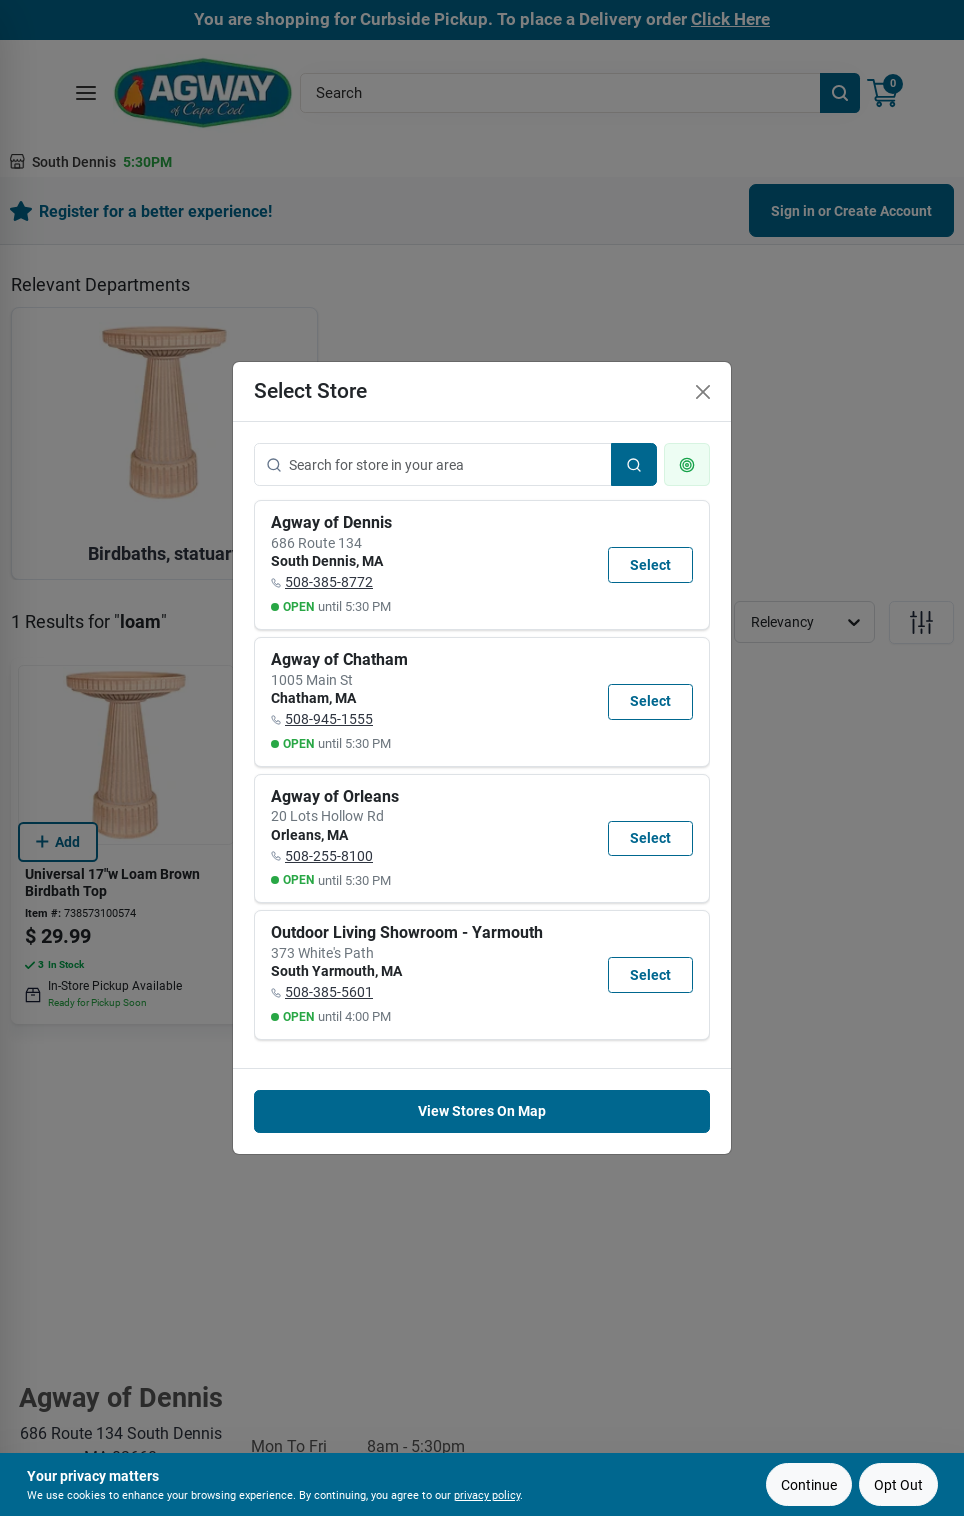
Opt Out (898, 1485)
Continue (809, 1485)
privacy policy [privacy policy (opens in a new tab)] (487, 1495)
